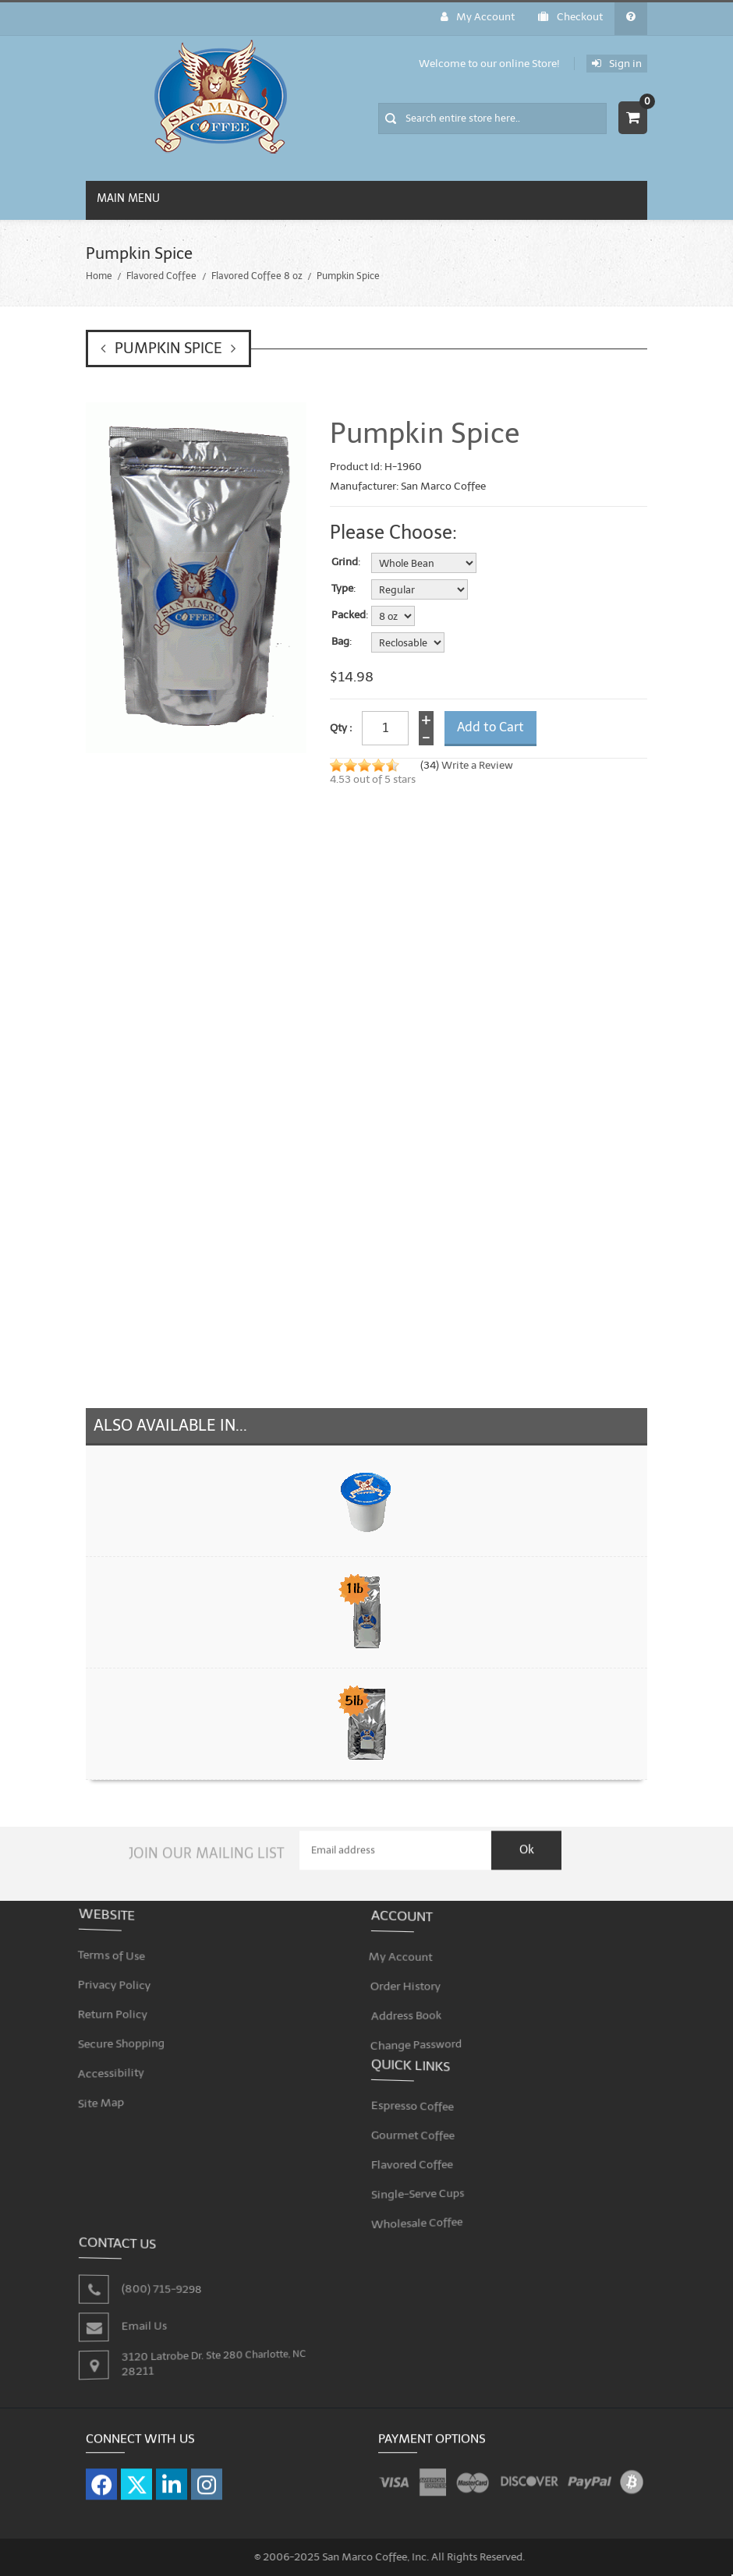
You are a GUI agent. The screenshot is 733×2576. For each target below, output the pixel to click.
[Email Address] (395, 1841)
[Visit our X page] (136, 2475)
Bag (340, 641)
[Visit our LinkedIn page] (171, 2475)
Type (342, 588)
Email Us (149, 2316)
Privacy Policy (124, 1978)
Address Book (415, 2004)
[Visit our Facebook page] (101, 2475)
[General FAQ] (630, 18)
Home (99, 275)
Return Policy (122, 2005)
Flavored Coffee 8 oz (257, 275)
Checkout (570, 16)
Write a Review (477, 765)
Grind (344, 562)
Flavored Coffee (161, 275)
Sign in (617, 63)
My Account (478, 16)
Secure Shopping (130, 2032)
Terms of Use (121, 1952)
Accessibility (121, 2058)
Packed (348, 615)
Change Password (424, 2030)
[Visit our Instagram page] (206, 2475)
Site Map (112, 2085)
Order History (415, 1977)
